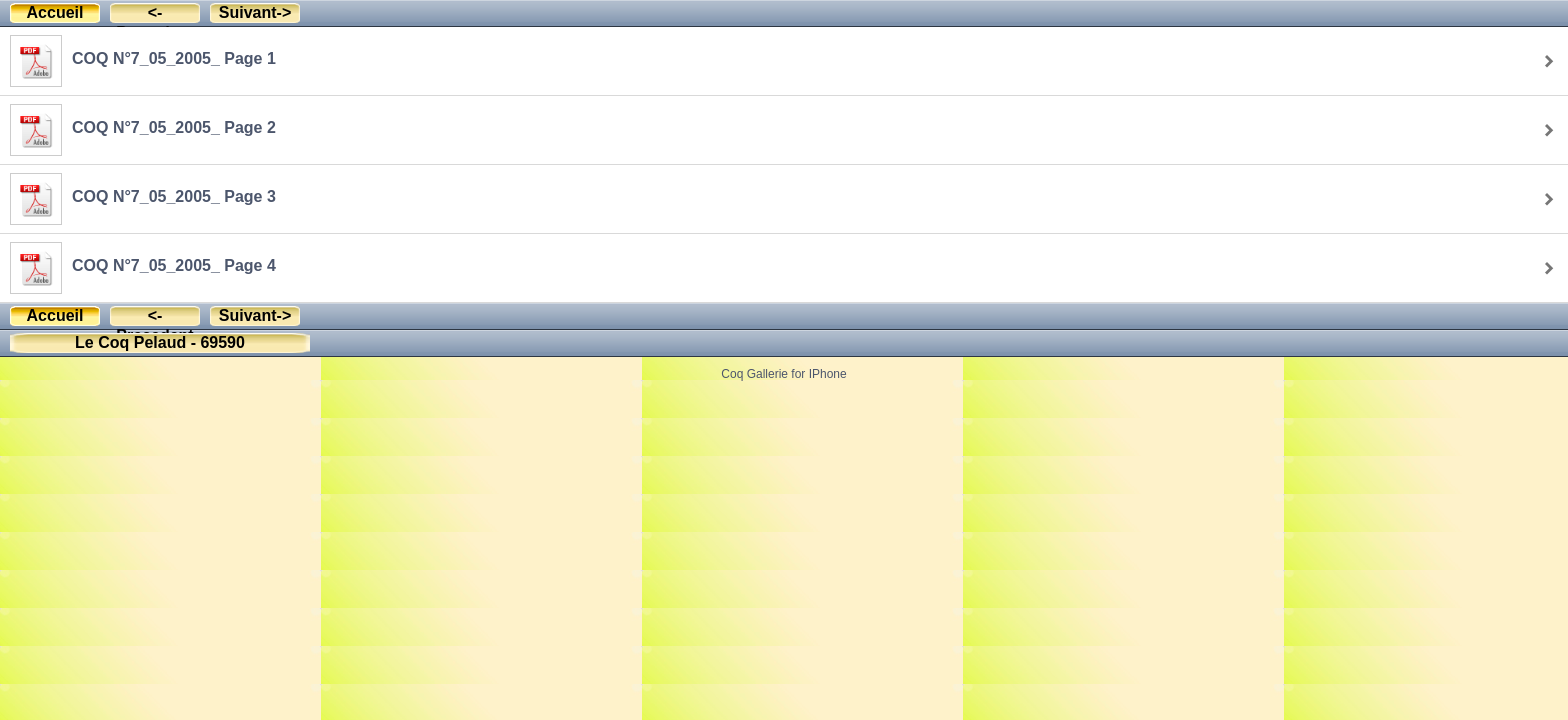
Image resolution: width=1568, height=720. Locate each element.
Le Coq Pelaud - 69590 (160, 342)
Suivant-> (255, 12)
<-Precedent (154, 13)
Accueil (55, 12)
